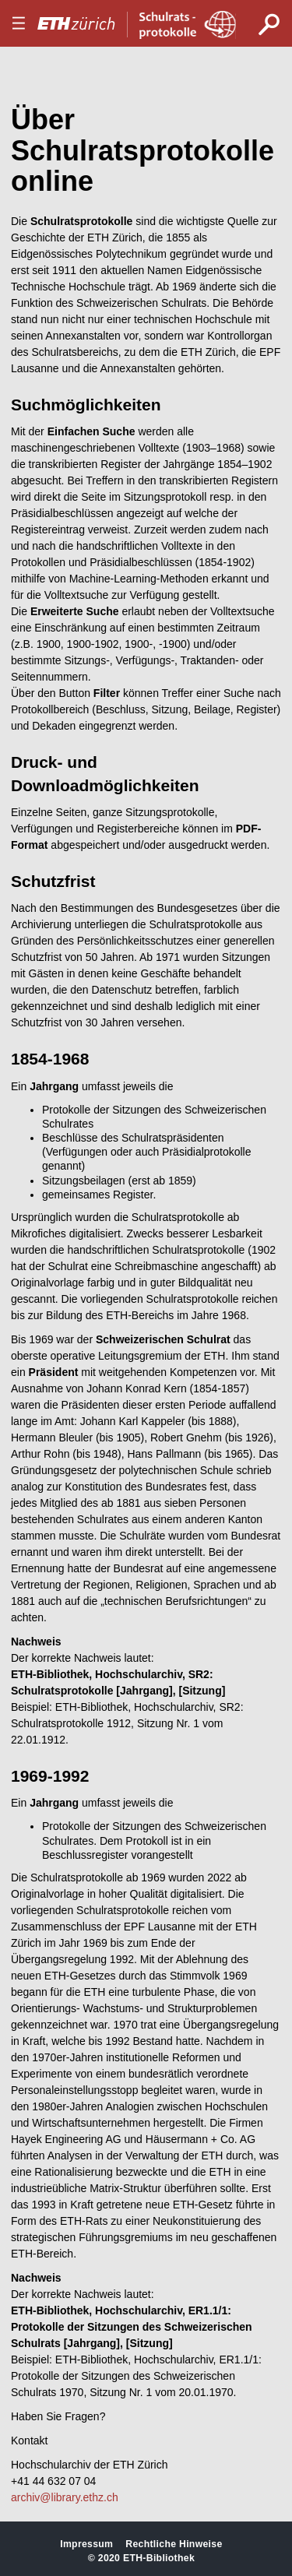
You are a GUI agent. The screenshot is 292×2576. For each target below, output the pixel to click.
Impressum (86, 2544)
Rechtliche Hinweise (173, 2544)
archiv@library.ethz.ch (64, 2497)
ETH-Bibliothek (159, 2558)
